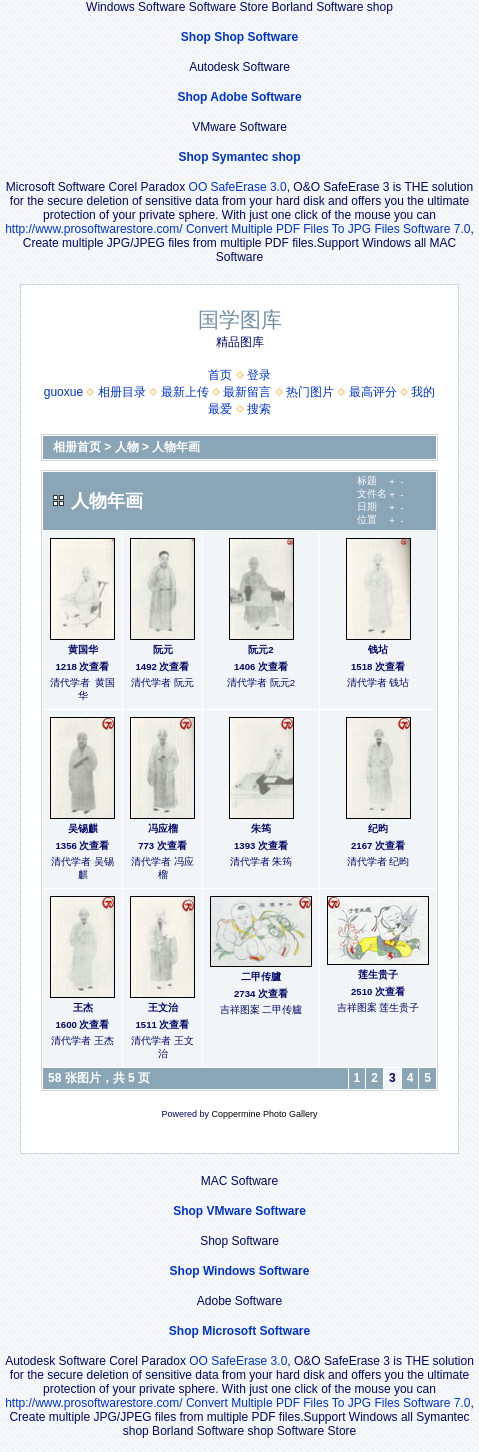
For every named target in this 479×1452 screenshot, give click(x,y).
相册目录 (122, 392)
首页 (220, 375)
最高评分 (373, 392)
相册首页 (77, 447)
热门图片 (310, 392)
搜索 (259, 409)
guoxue (63, 392)
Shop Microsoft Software (239, 1331)
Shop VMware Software (239, 1211)
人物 (127, 447)
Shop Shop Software (239, 37)
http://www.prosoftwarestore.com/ (93, 229)
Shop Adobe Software (239, 97)
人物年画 (176, 447)
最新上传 (185, 392)
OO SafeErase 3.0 (238, 187)
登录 (259, 375)
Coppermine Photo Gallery (264, 1114)
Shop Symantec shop (239, 157)
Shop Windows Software (240, 1271)
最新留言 (247, 392)
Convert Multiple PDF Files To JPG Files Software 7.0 (328, 229)
